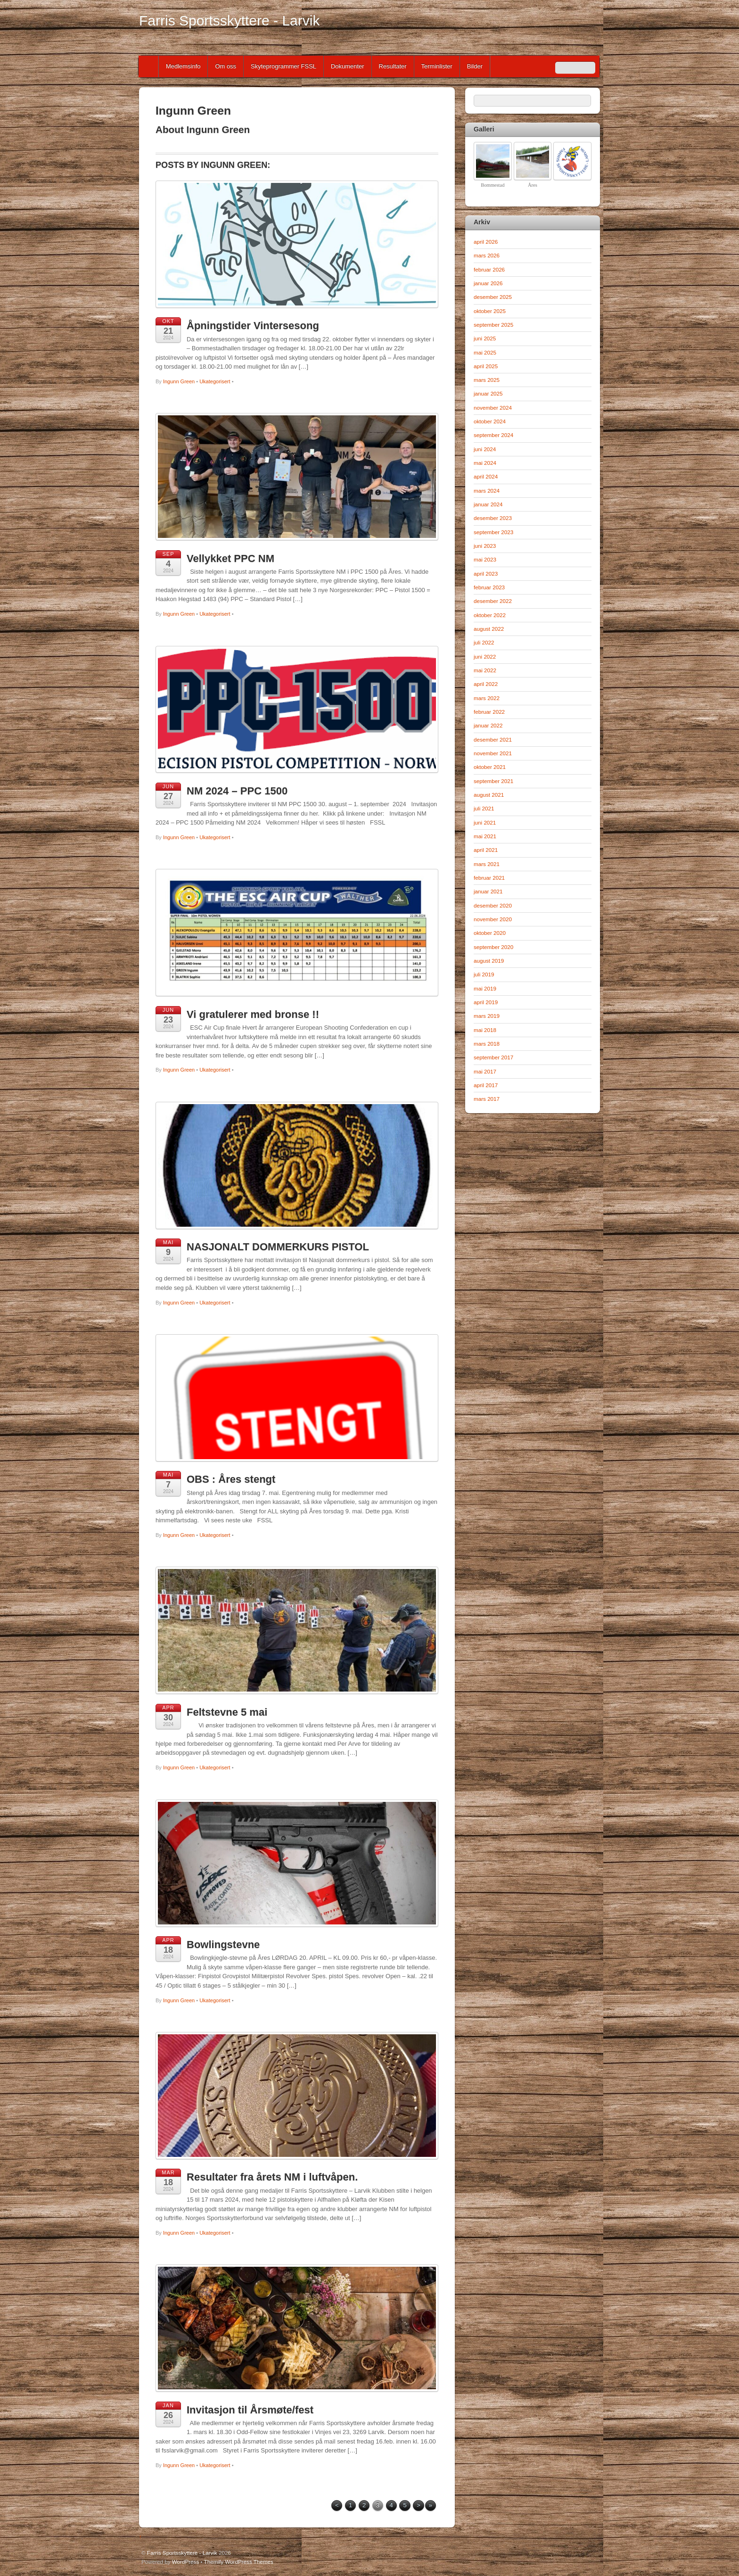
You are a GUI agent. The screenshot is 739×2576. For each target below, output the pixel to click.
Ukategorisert (214, 381)
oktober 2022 (490, 615)
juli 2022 (484, 642)
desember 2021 (493, 739)
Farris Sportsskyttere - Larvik (182, 2553)
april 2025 (486, 366)
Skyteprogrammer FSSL (283, 66)
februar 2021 (489, 878)
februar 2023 (489, 587)
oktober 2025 (490, 311)
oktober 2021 (490, 767)
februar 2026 (489, 269)
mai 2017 (485, 1071)
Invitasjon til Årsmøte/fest (250, 2410)
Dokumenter (347, 66)
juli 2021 (484, 808)
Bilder (475, 66)
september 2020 (493, 947)
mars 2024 (487, 490)
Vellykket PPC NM (230, 558)
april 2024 (486, 476)
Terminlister (436, 66)
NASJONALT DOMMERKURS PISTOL (278, 1247)
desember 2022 (493, 601)
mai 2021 (485, 836)
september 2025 (493, 325)
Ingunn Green (179, 381)
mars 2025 (487, 380)
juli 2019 (484, 974)
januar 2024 (488, 504)
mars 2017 (487, 1099)
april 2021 (486, 850)
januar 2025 (488, 393)
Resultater (393, 66)
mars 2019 (487, 1016)
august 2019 (489, 961)
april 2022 (486, 684)
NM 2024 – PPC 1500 (237, 791)
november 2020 (493, 919)
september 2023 (493, 532)
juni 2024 (485, 449)
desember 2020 (493, 905)
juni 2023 (485, 546)
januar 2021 (488, 891)
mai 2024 (485, 463)
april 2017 (486, 1085)
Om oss (225, 66)
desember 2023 (493, 518)
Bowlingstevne (223, 1944)
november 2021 (493, 753)
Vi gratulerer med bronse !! (253, 1014)
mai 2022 (485, 670)
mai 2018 (485, 1030)
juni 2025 (485, 338)
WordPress (185, 2562)
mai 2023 (485, 559)
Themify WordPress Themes (238, 2562)
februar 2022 (489, 712)
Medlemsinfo (183, 66)
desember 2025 (493, 297)
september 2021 (493, 781)
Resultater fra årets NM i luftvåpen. (272, 2177)
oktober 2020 (490, 933)
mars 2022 (487, 698)
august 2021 (489, 795)
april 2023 (486, 573)
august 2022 (489, 629)
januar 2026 (488, 283)
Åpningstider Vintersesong (253, 325)
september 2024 (493, 435)
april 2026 (486, 242)
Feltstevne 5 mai (227, 1712)
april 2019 (486, 1002)
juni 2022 (485, 656)
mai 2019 (485, 988)
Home (149, 66)
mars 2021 (487, 864)
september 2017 (493, 1057)
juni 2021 (485, 822)
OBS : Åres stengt (231, 1479)
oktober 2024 (490, 421)
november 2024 (493, 408)
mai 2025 (485, 352)
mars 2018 (487, 1043)
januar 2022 (488, 725)
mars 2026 (487, 255)
